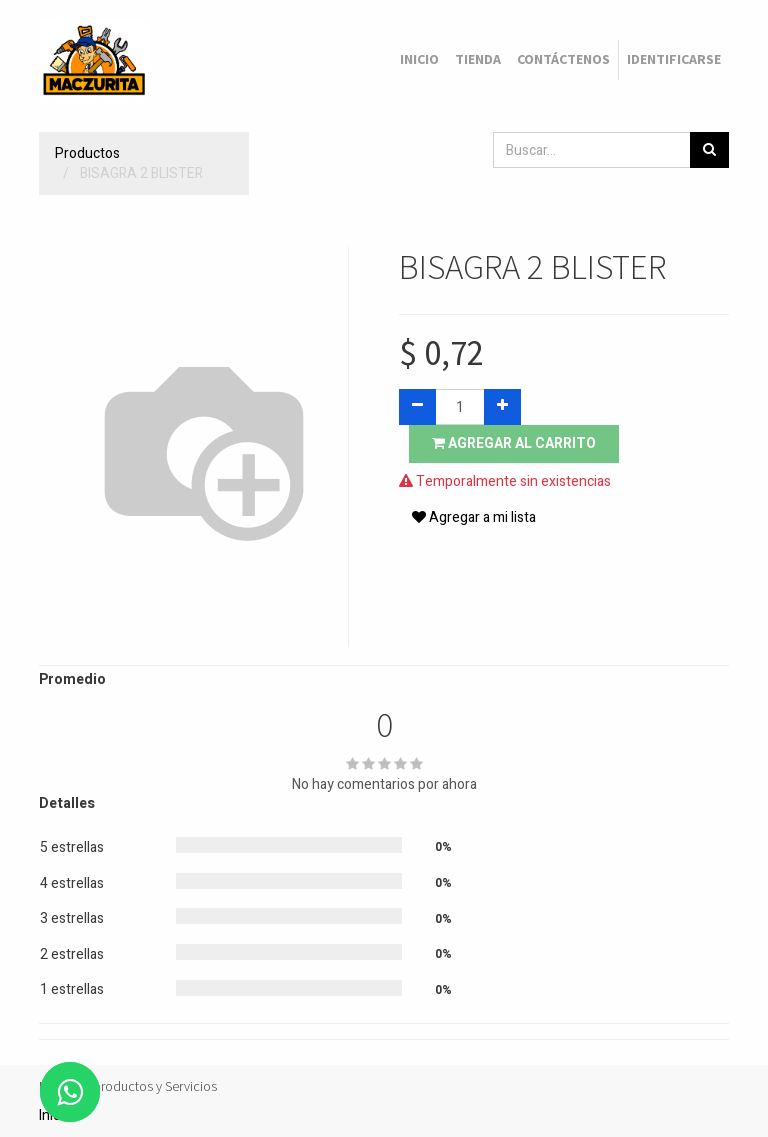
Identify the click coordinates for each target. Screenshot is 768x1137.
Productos (87, 153)
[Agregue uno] (502, 407)
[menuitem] (419, 60)
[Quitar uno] (417, 407)
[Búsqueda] (709, 150)
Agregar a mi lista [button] (474, 517)
